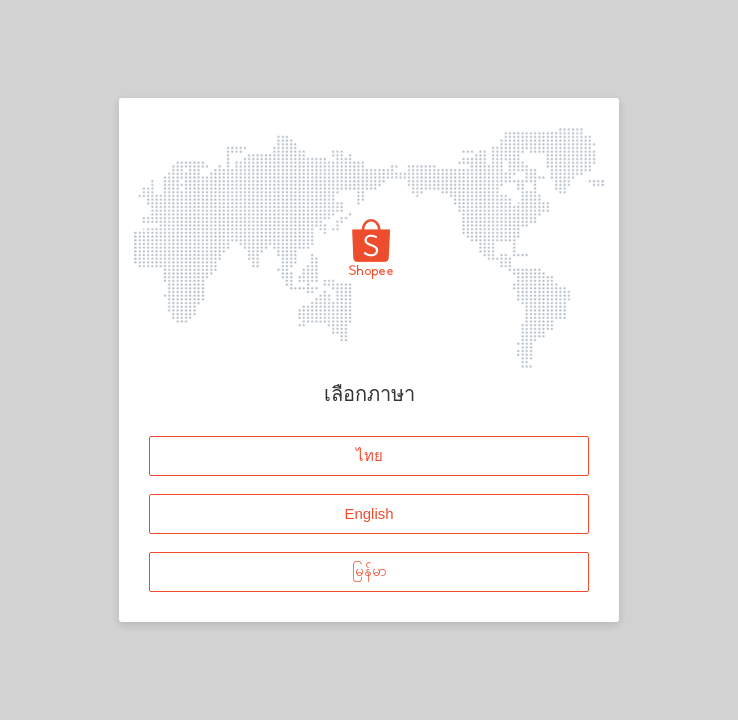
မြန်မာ (369, 571)
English (368, 513)
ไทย (369, 455)
